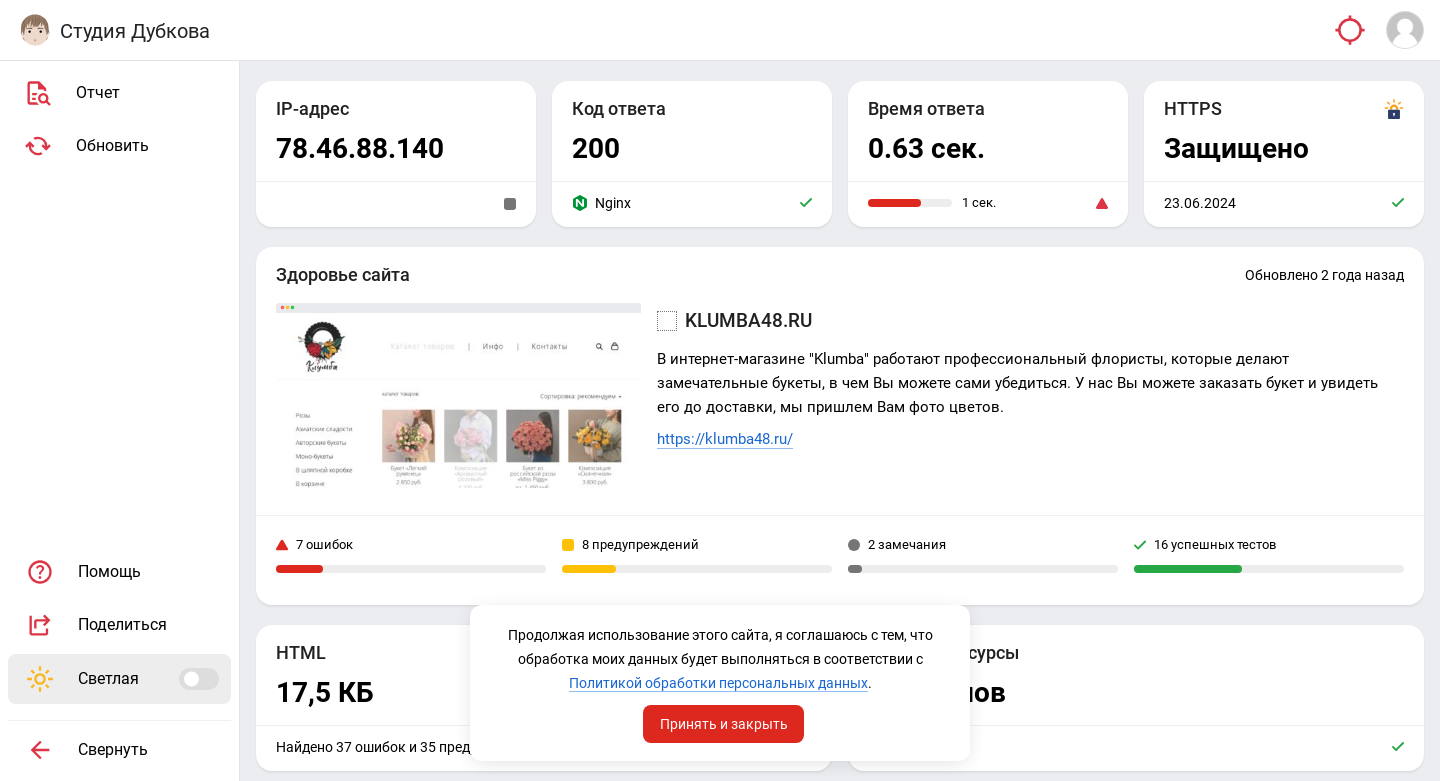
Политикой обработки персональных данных (718, 683)
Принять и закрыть (724, 724)
